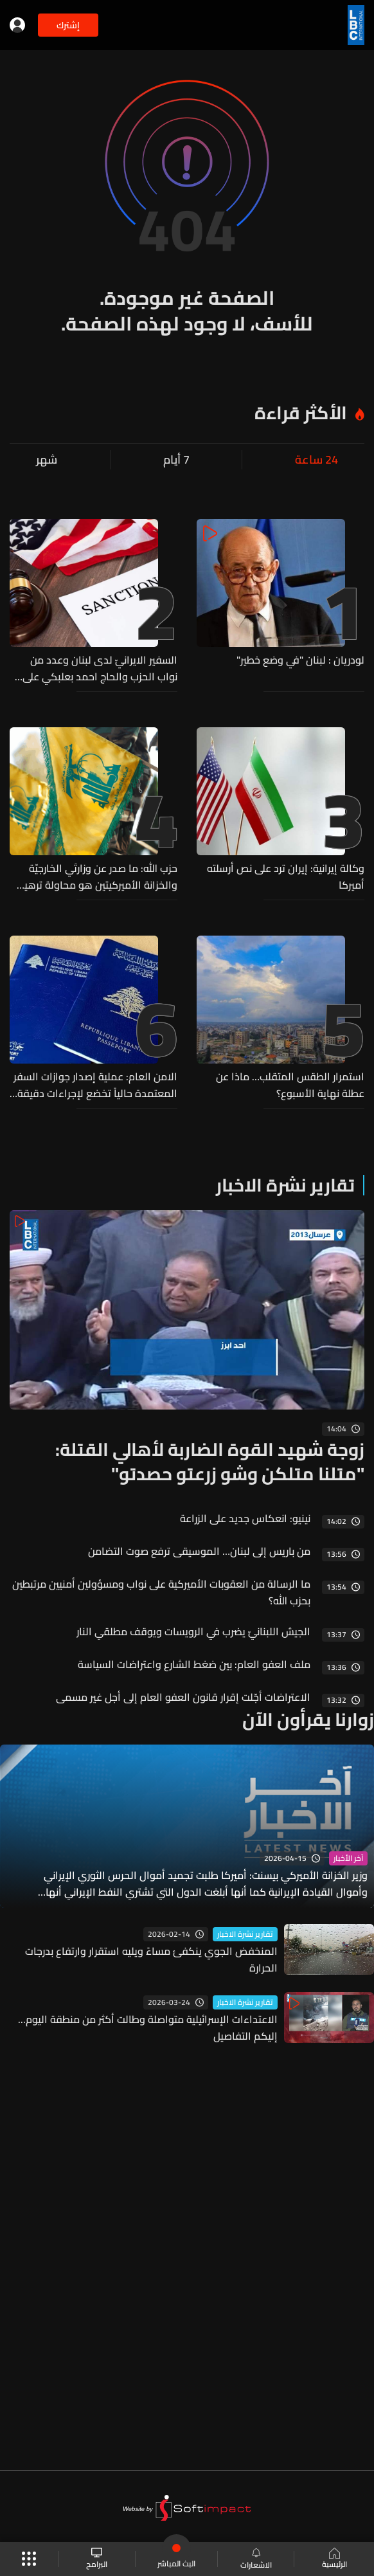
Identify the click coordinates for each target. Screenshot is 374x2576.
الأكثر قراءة (300, 413)
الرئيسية (334, 2559)
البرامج (96, 2559)
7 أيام (176, 460)
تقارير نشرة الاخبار (285, 1185)
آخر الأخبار (348, 1858)
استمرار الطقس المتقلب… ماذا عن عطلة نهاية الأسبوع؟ (290, 1085)
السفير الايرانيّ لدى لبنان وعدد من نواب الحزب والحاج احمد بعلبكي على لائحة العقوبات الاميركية (99, 668)
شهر (46, 460)
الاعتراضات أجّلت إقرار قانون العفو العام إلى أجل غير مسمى (183, 1697)
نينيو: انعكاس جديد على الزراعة (245, 1518)
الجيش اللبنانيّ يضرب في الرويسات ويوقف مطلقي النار (193, 1631)
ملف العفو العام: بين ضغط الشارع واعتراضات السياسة (194, 1664)
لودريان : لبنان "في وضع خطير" (300, 660)
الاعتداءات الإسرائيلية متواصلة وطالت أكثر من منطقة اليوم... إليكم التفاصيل (148, 2027)
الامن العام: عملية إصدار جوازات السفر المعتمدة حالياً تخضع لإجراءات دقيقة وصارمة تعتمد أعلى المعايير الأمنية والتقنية (95, 1085)
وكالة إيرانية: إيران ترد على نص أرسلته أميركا (285, 876)
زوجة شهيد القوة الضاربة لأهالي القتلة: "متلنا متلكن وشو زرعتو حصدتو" (209, 1461)
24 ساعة (316, 460)
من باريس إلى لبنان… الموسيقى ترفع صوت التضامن (199, 1551)
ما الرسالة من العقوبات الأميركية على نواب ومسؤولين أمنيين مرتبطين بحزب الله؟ (161, 1592)
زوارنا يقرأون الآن (308, 1719)
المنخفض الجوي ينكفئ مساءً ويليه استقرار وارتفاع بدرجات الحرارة (151, 1959)
